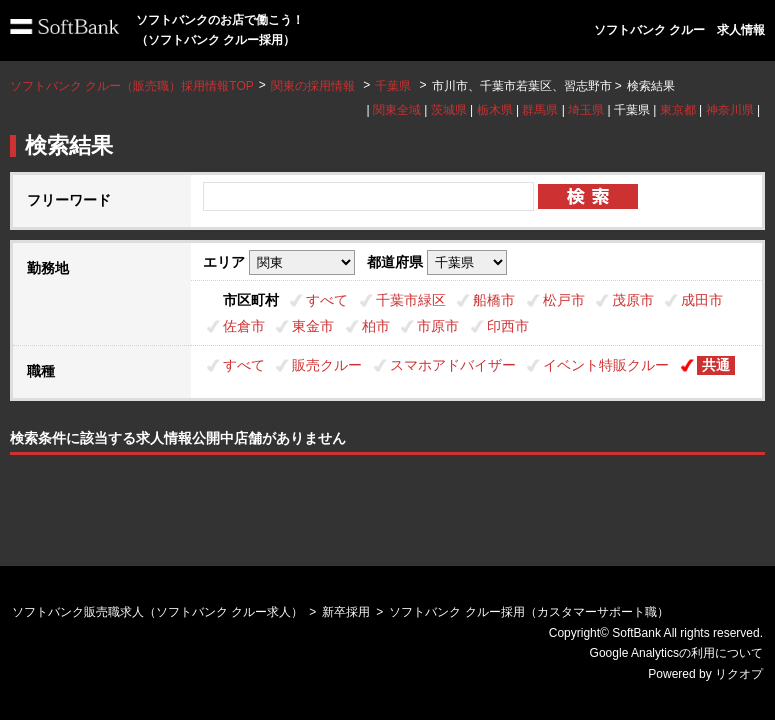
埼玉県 (586, 110)
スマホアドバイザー (453, 365)
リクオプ (739, 674)
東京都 (678, 110)
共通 (716, 365)
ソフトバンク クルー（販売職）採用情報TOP (132, 86)
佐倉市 (244, 326)
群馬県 (540, 110)
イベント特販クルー (606, 365)
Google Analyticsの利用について (676, 653)
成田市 (702, 300)
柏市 (376, 326)
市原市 (438, 326)
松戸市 (564, 300)
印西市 (508, 326)
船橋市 (494, 300)
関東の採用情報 (314, 86)
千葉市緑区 (411, 300)
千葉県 (393, 86)
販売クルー (327, 365)
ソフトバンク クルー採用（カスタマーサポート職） (528, 612)
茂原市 (633, 300)
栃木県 (495, 110)
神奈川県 (730, 110)
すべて (327, 300)
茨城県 (449, 110)
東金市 (313, 326)
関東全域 (397, 110)
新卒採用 (346, 612)
